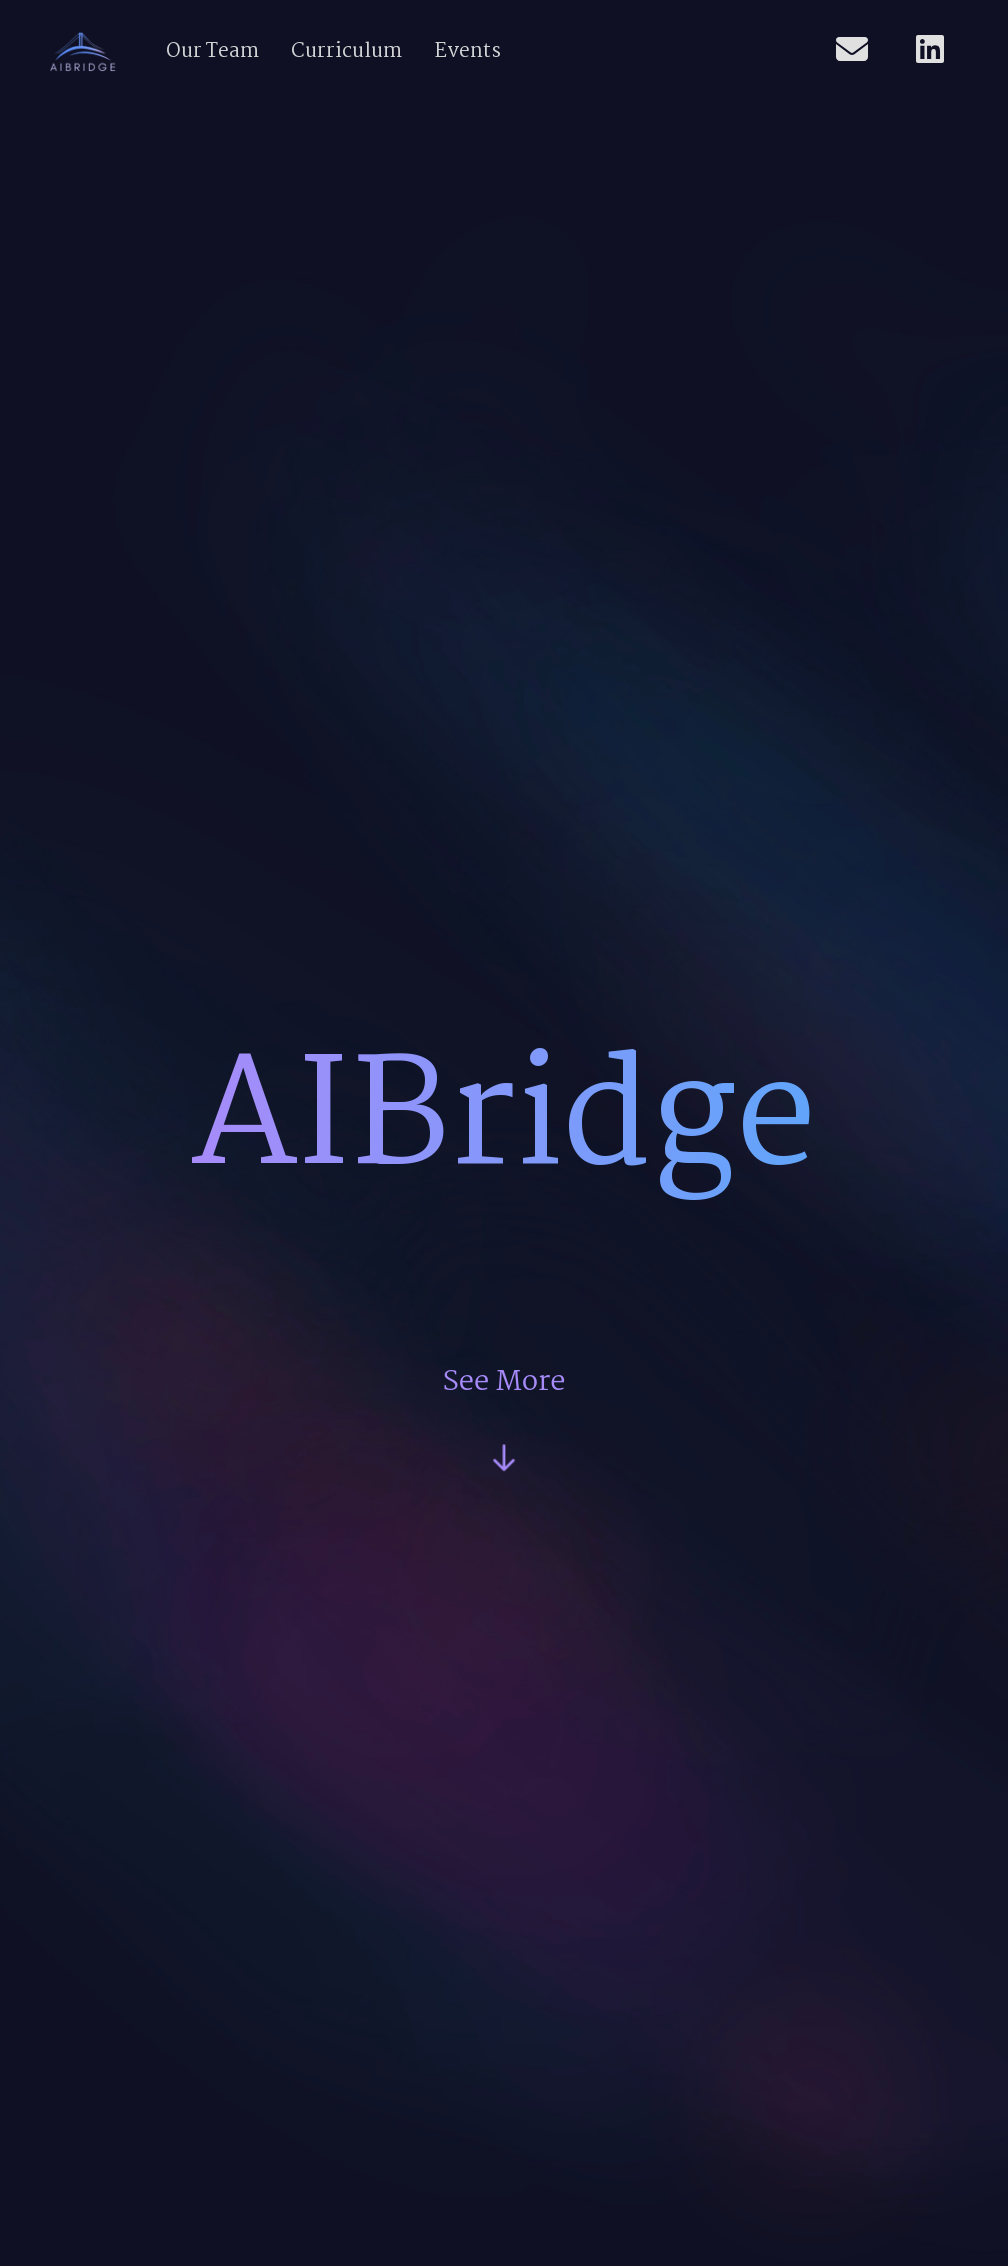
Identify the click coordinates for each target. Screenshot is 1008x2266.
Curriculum (346, 51)
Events (467, 51)
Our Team (212, 51)
